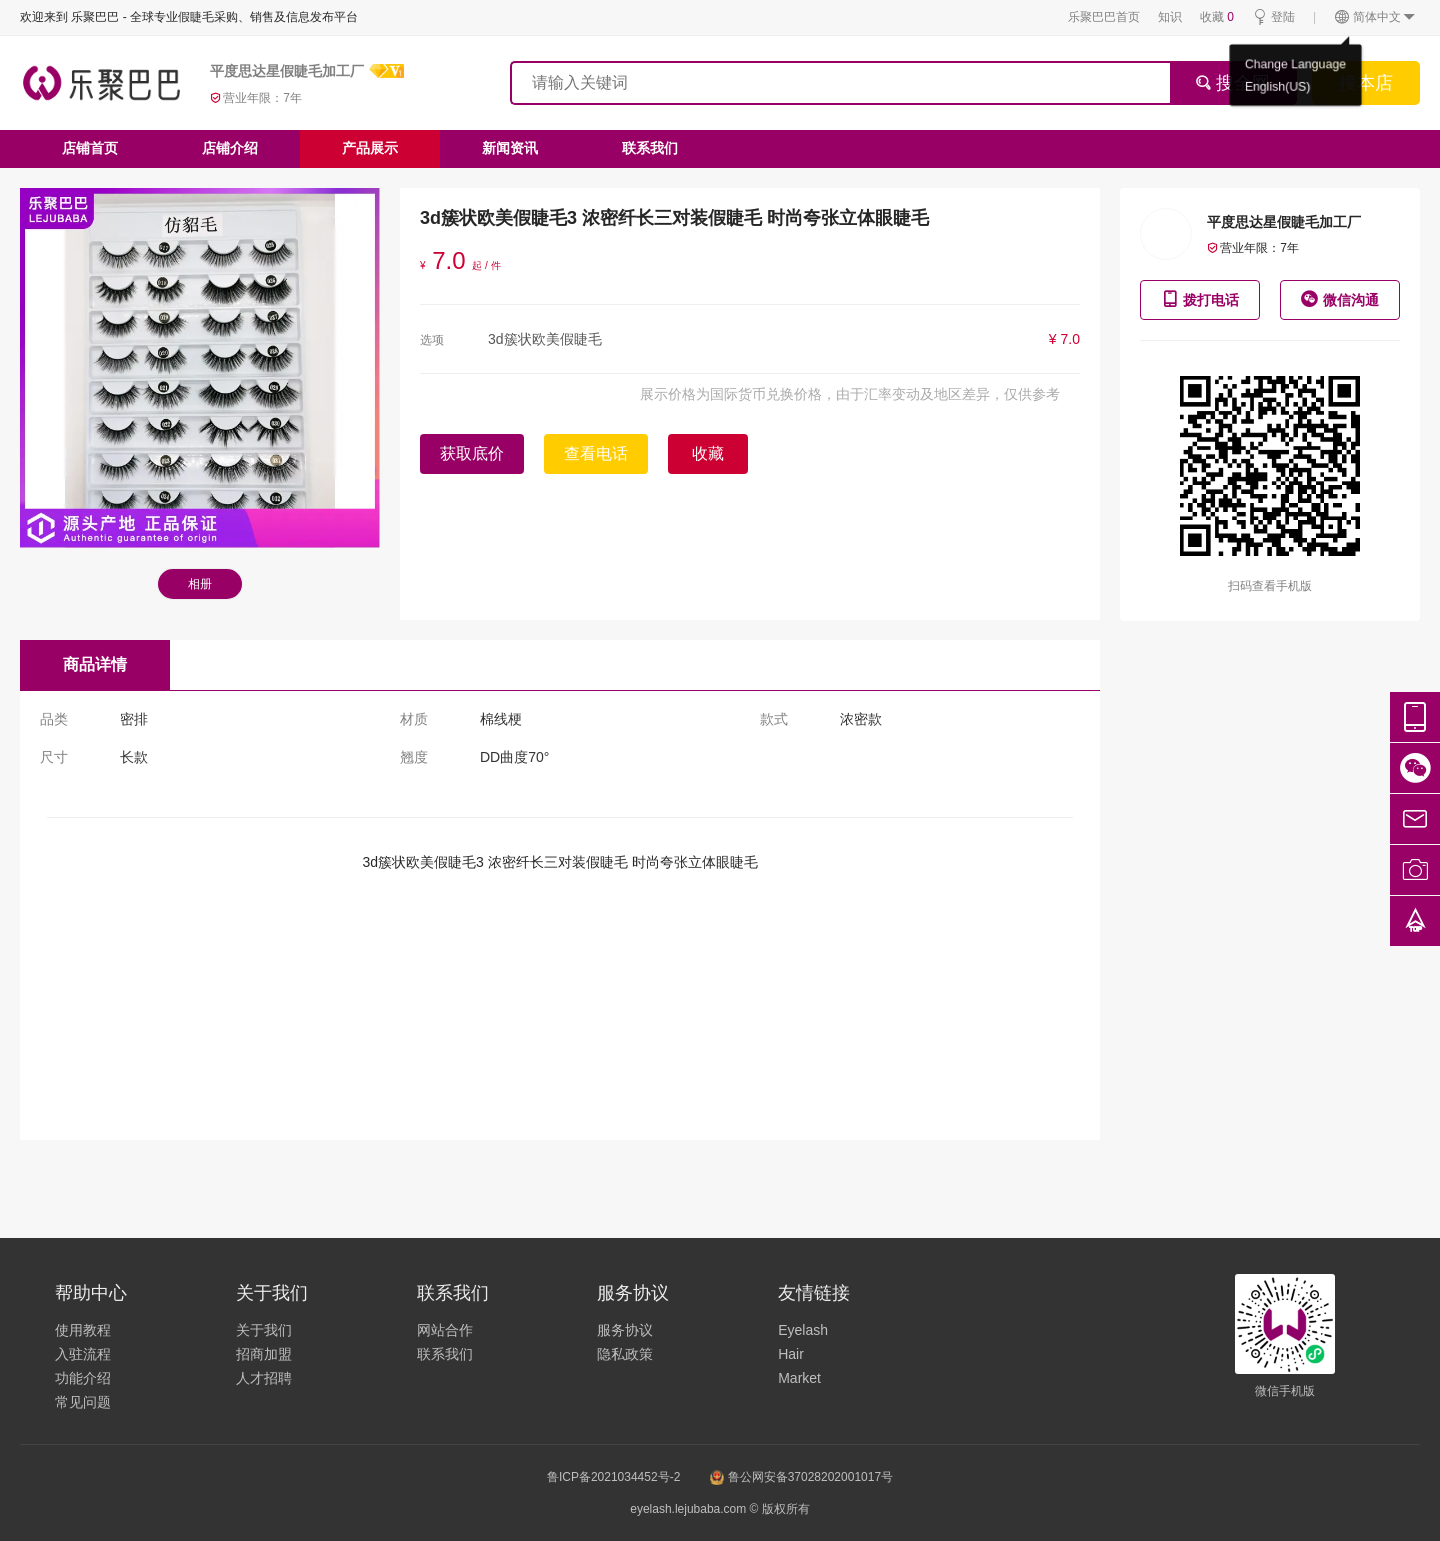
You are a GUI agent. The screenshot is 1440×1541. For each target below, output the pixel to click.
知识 (1170, 17)
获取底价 (472, 453)
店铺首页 (90, 148)
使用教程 (83, 1330)
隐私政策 (625, 1354)
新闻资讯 (510, 148)
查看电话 (596, 453)
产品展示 (370, 148)
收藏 (1217, 17)
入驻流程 (83, 1354)
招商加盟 (264, 1354)
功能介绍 (83, 1378)
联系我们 (650, 148)
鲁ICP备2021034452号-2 (613, 1477)
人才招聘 (264, 1378)
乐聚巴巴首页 (1104, 17)
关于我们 (264, 1330)
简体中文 (1375, 17)
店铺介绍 (230, 148)
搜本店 (1366, 83)
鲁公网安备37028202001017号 (801, 1477)
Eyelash (803, 1330)
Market (799, 1378)
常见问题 (83, 1402)
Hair (791, 1354)
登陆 (1273, 17)
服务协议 (625, 1330)
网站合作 (445, 1330)
